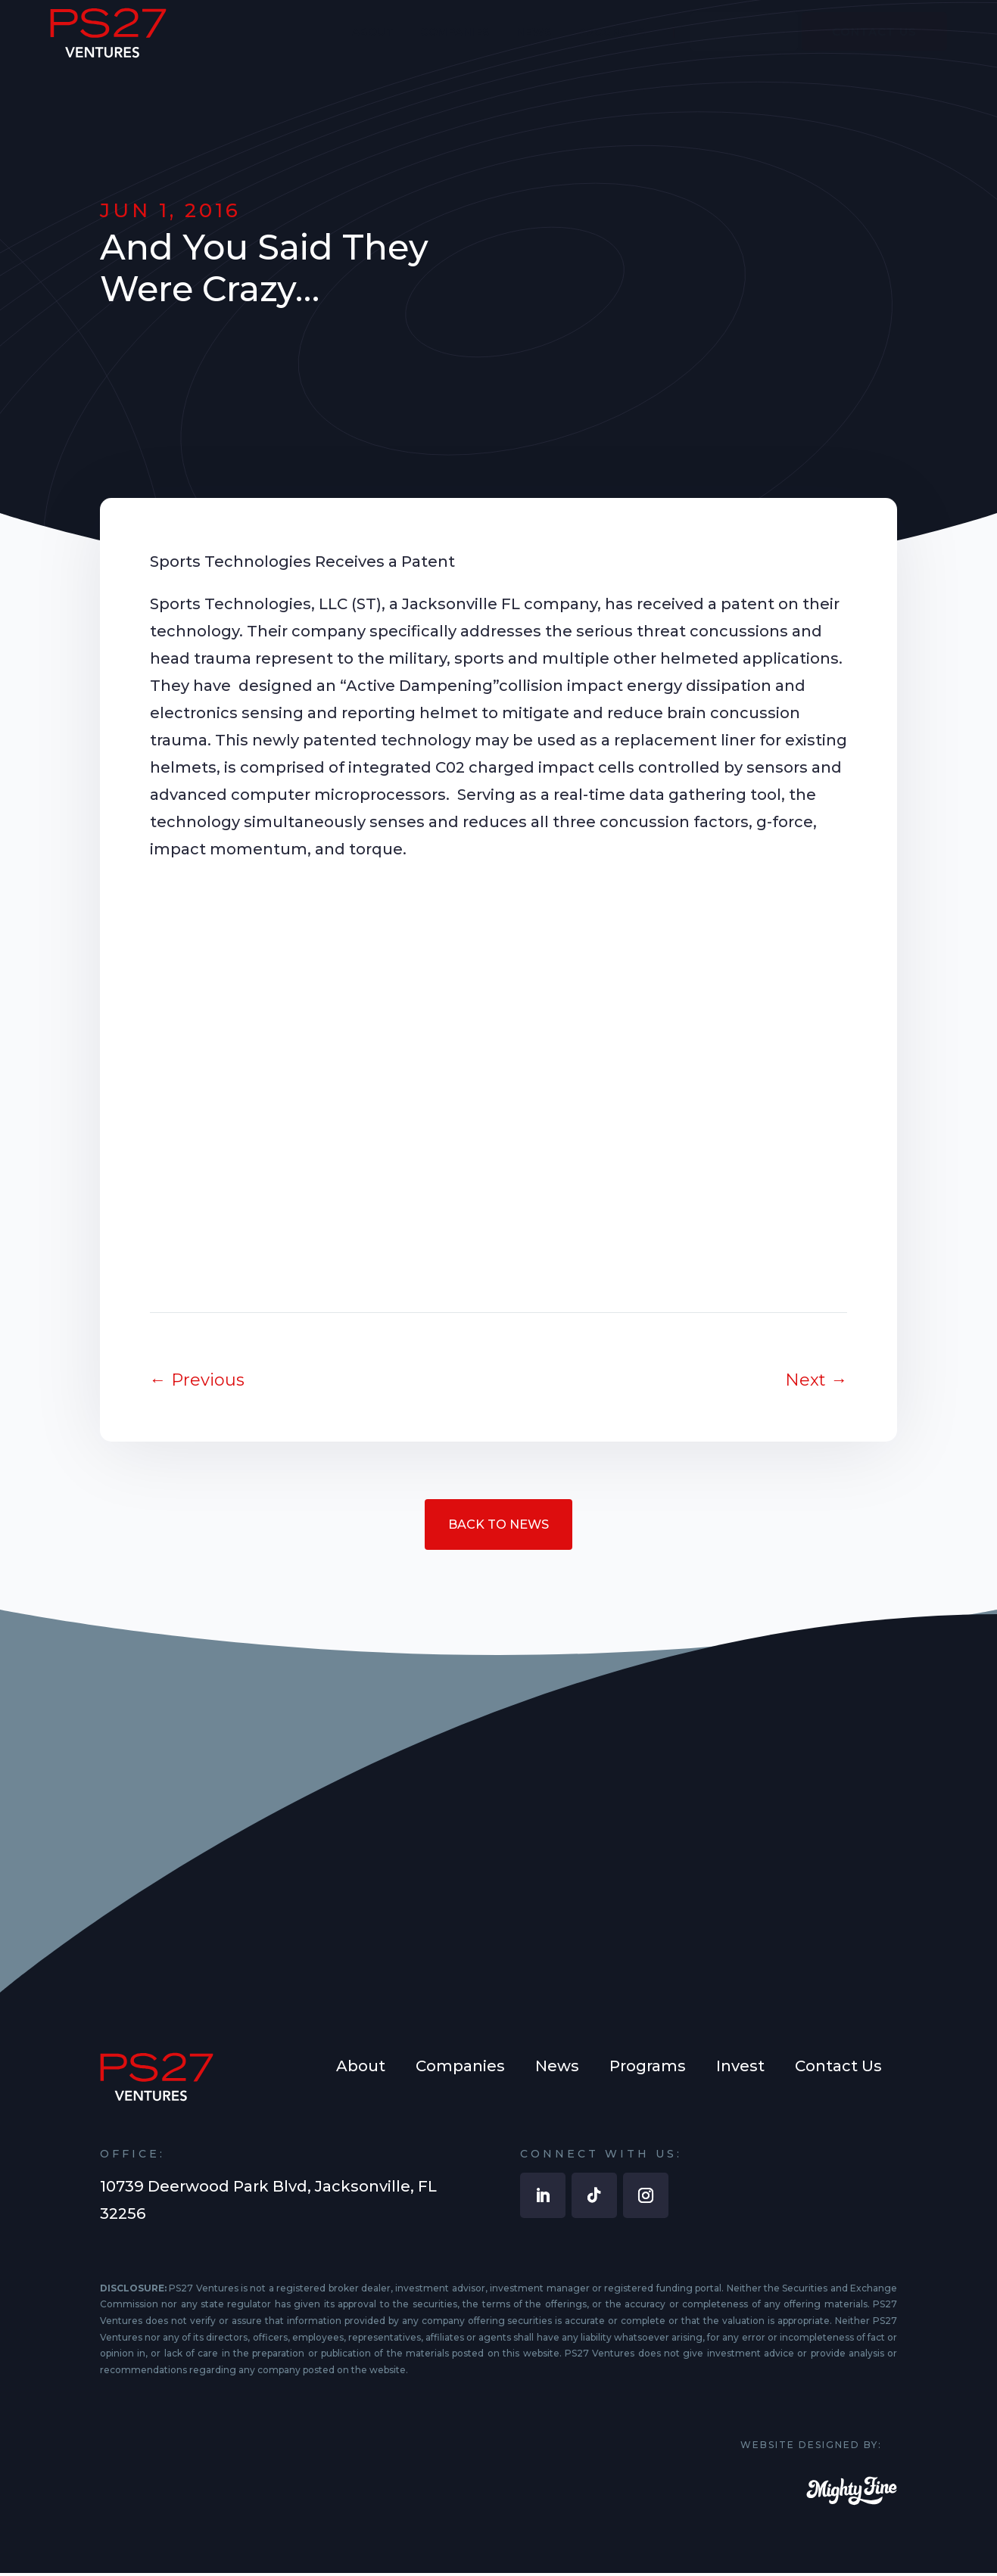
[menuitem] (373, 43)
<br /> (499, 1074)
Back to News (499, 1525)
